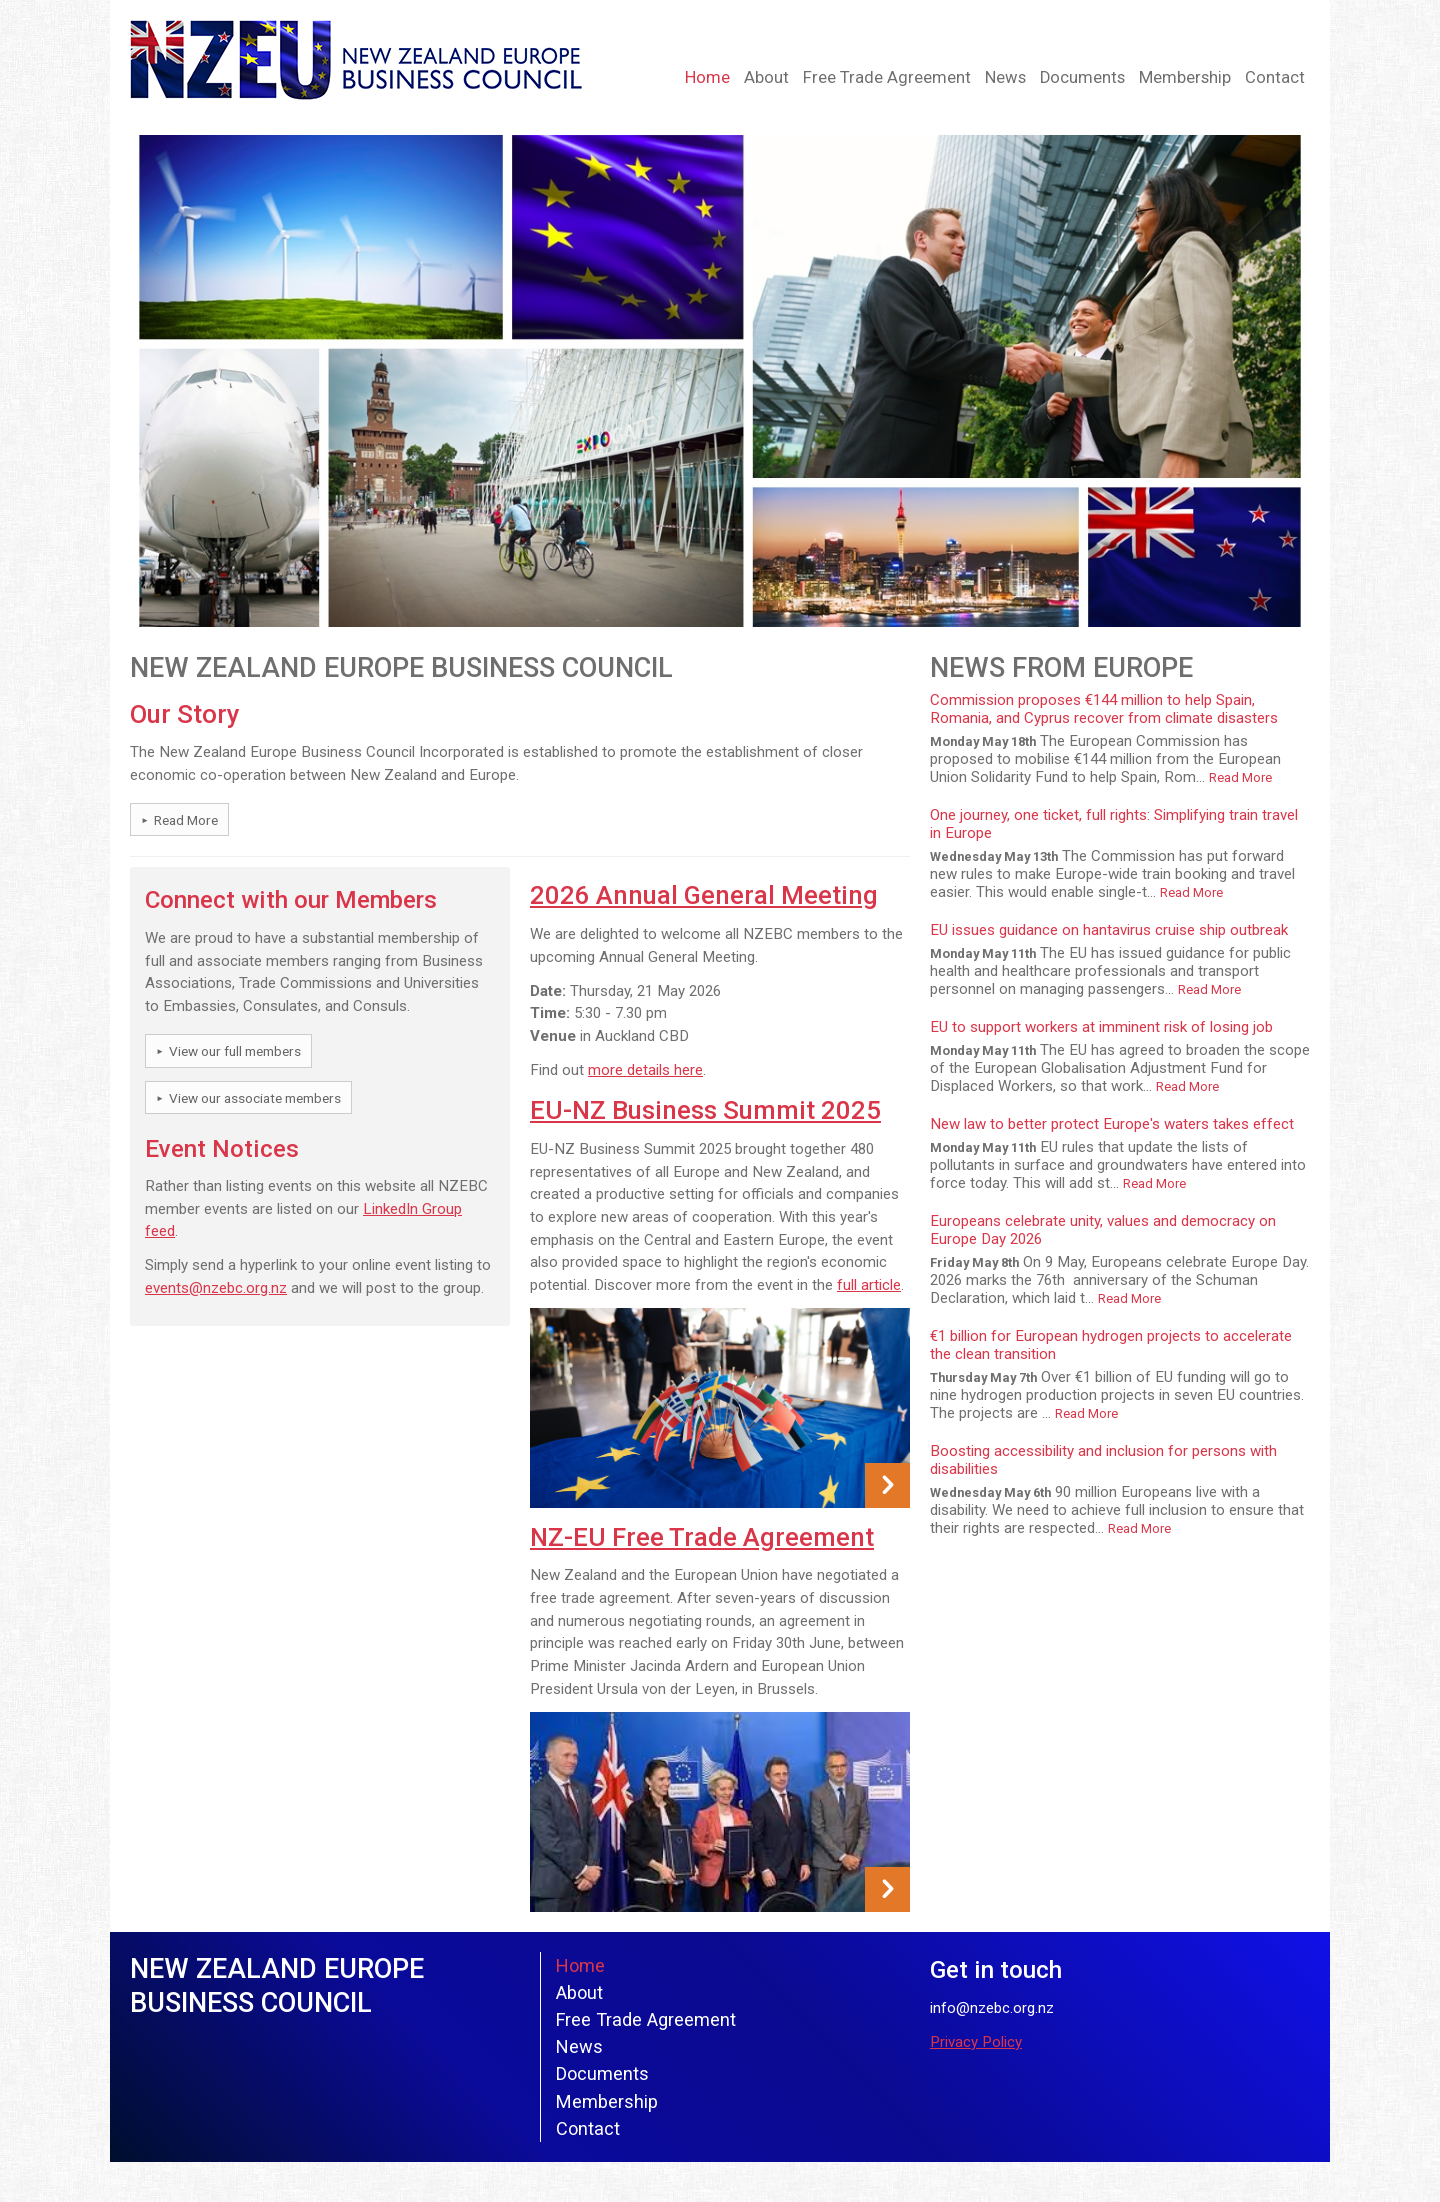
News (1005, 77)
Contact (1275, 77)
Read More (186, 820)
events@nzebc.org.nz (216, 1288)
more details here (645, 1070)
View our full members (235, 1051)
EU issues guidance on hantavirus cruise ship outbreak (1109, 930)
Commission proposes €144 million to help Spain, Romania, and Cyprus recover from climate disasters (1104, 709)
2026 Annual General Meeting (704, 895)
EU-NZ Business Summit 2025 (705, 1110)
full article (869, 1285)
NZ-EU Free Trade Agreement (702, 1537)
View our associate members (255, 1098)
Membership (1185, 77)
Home (707, 77)
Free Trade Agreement (887, 77)
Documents (1082, 77)
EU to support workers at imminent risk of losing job (1101, 1027)
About (766, 77)
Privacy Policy (976, 2042)
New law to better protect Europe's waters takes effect (1112, 1124)
